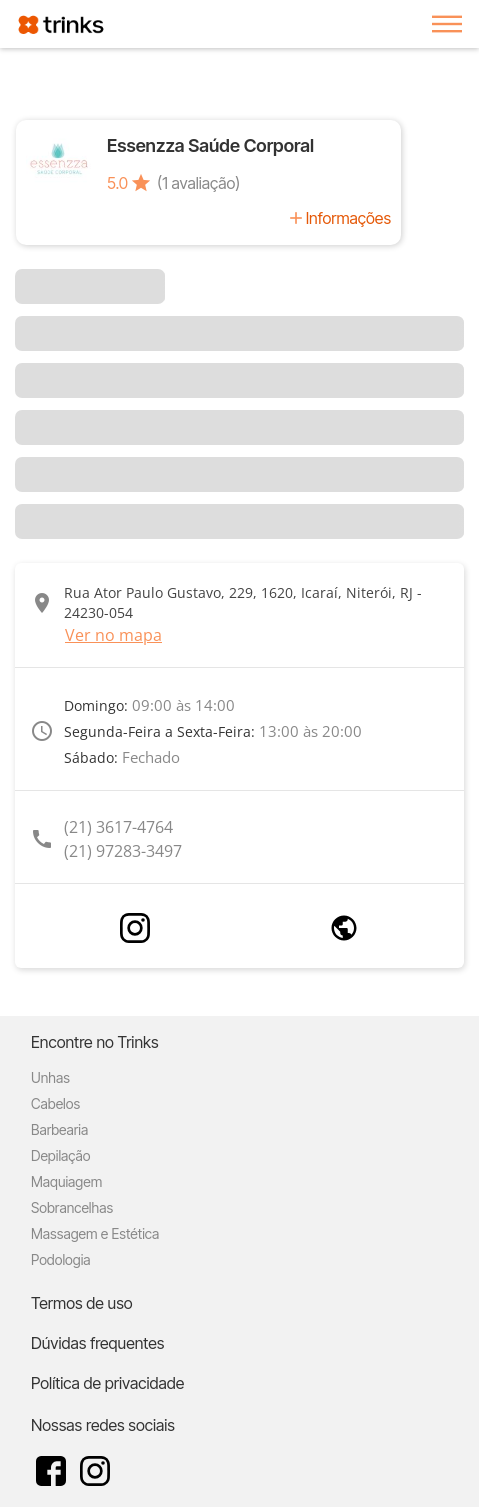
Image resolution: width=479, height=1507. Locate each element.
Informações (348, 218)
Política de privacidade (107, 1383)
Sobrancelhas (72, 1207)
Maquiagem (66, 1181)
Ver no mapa (113, 635)
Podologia (61, 1259)
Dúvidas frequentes (97, 1343)
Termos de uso (82, 1303)
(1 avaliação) (198, 183)
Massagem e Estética (95, 1233)
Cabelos (55, 1103)
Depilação (60, 1155)
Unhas (50, 1077)
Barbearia (59, 1129)
